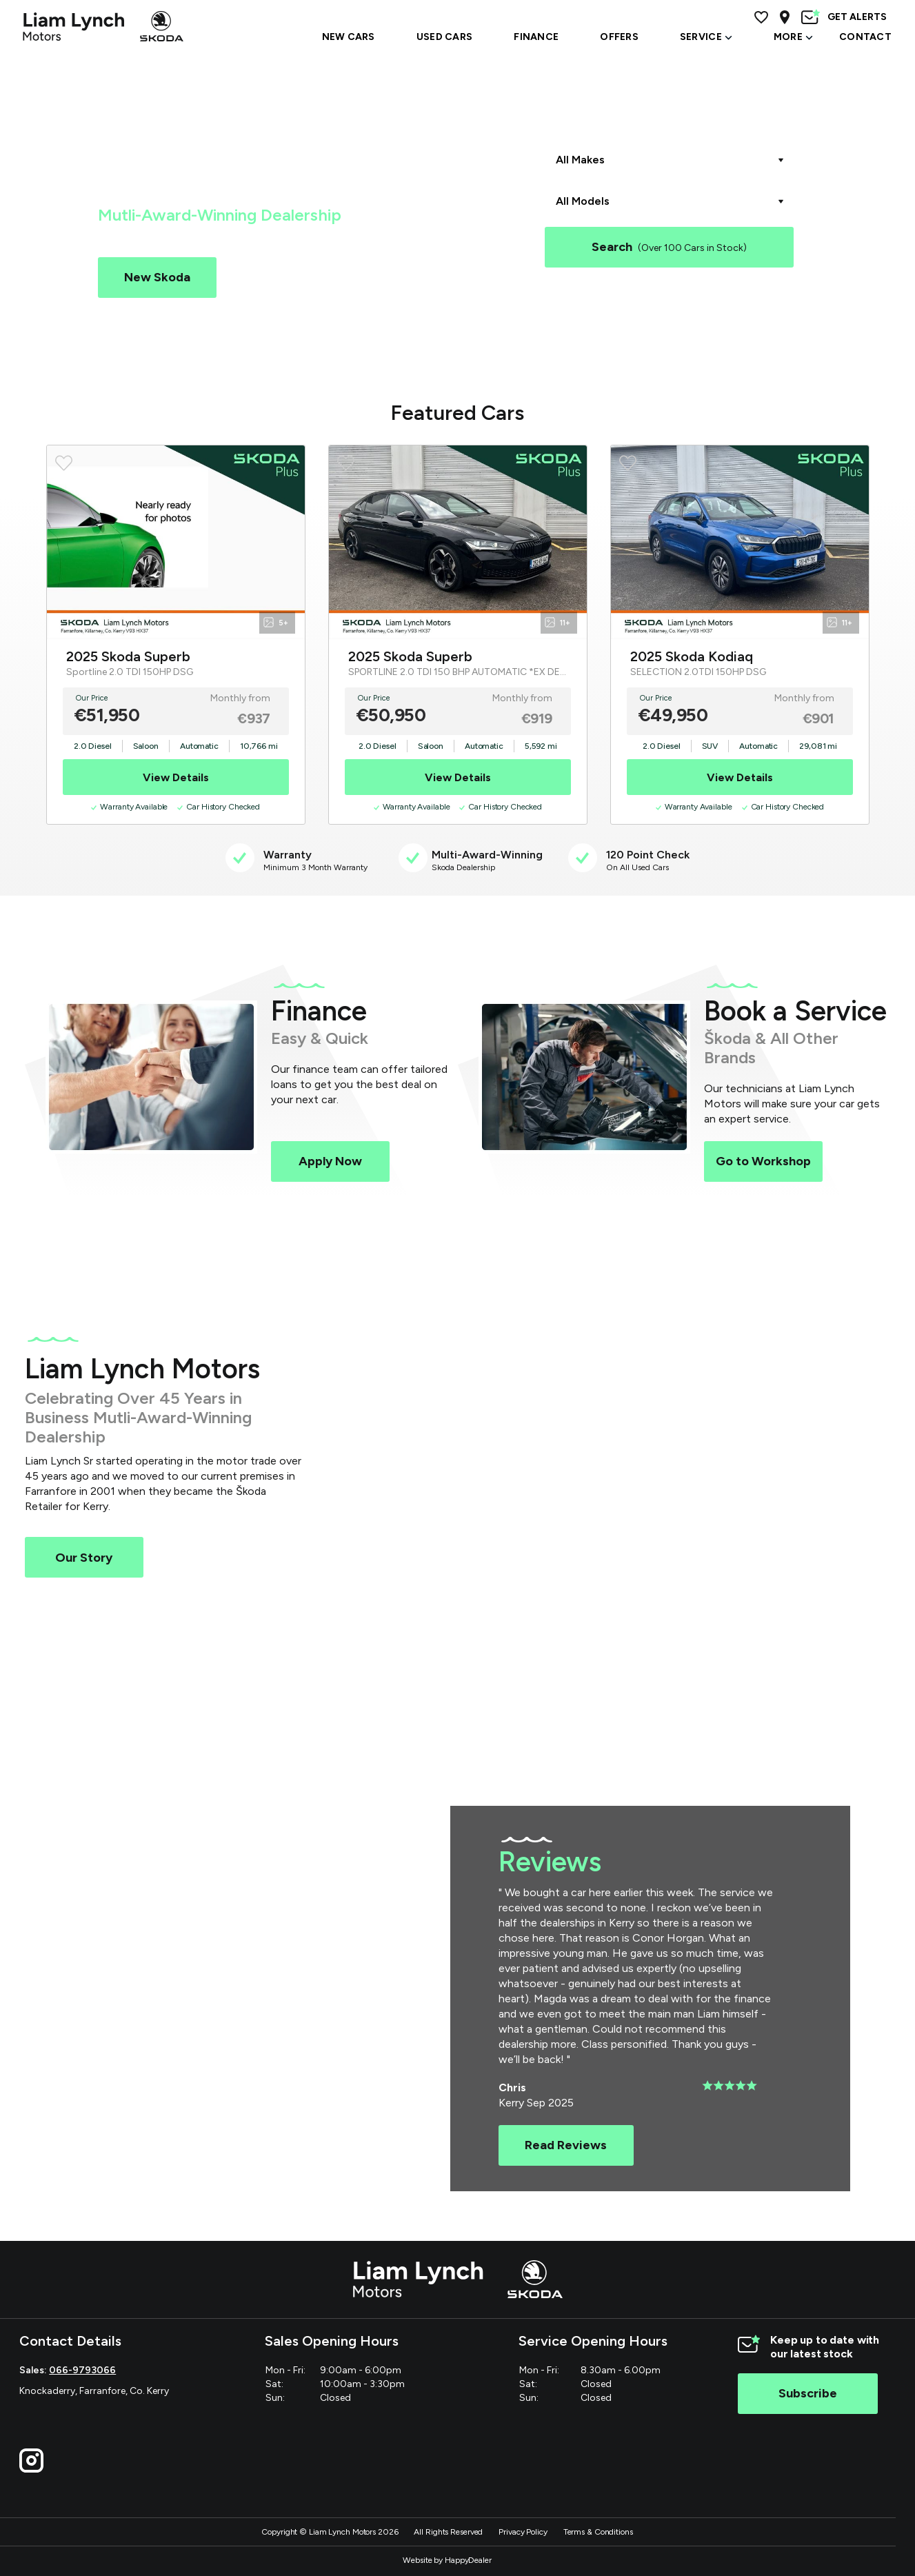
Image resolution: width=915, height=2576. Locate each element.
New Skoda (157, 277)
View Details (176, 777)
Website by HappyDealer (447, 2560)
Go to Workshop (763, 1161)
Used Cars (289, 277)
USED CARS (444, 37)
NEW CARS (348, 37)
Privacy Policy (523, 2532)
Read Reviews (566, 2145)
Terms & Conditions (598, 2532)
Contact (865, 37)
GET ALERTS (844, 17)
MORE (793, 37)
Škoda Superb (655, 300)
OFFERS (619, 37)
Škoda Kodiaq (578, 300)
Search (669, 246)
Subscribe (807, 2393)
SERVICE (706, 37)
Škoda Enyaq (730, 300)
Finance (536, 37)
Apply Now (330, 1161)
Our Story (83, 1557)
